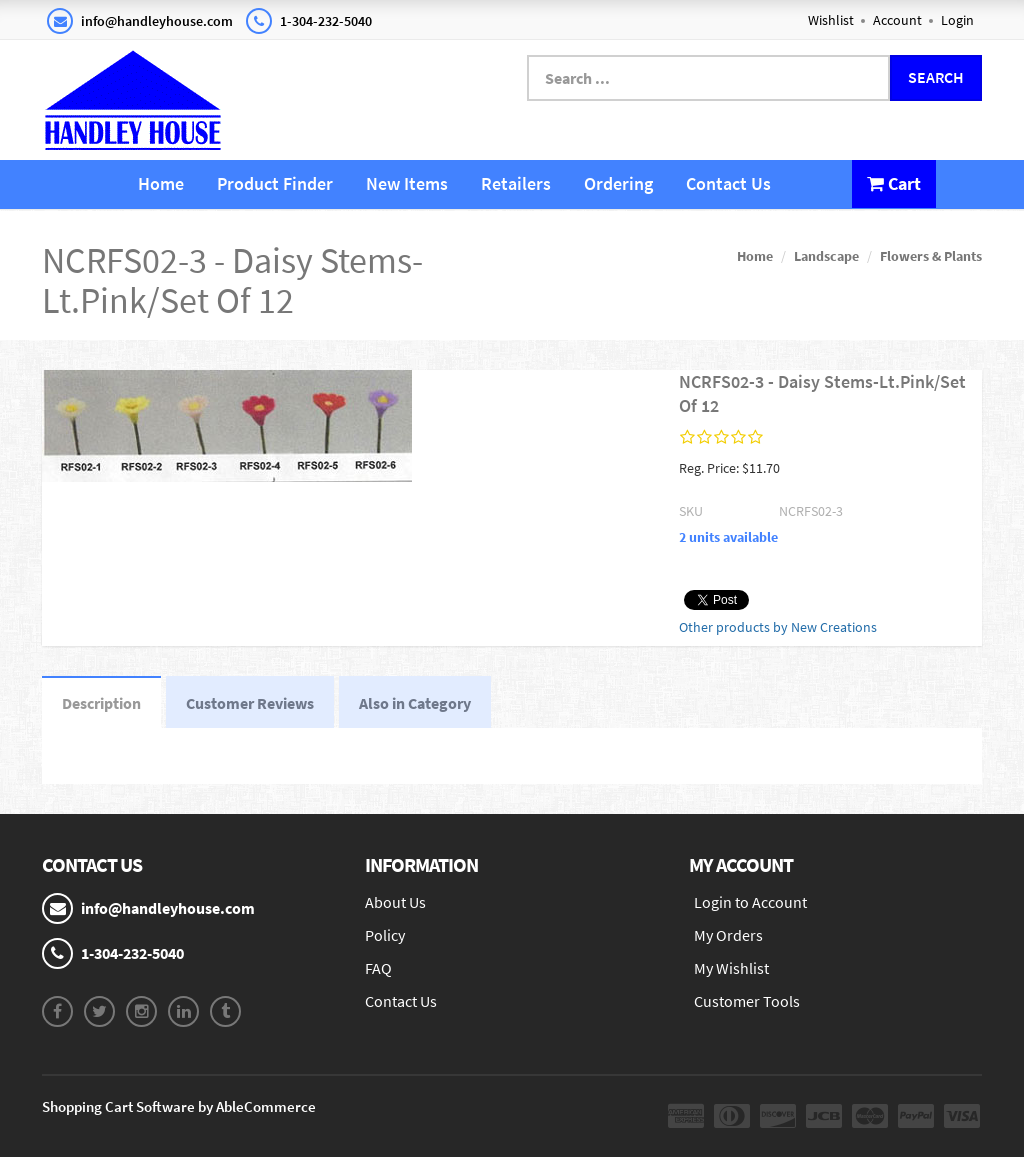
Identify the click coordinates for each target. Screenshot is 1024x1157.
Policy (385, 935)
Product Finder (275, 183)
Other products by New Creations (778, 627)
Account (897, 20)
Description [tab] (101, 703)
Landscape (826, 256)
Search (936, 77)
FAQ (378, 968)
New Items (407, 183)
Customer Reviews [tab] (250, 703)
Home (161, 183)
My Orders (728, 935)
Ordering (618, 183)
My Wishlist (731, 968)
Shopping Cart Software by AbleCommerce (179, 1106)
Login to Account (750, 902)
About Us (395, 902)
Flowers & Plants (931, 256)
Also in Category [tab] (415, 703)
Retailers (516, 183)
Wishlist (831, 20)
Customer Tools (747, 1001)
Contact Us (728, 183)
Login (957, 20)
